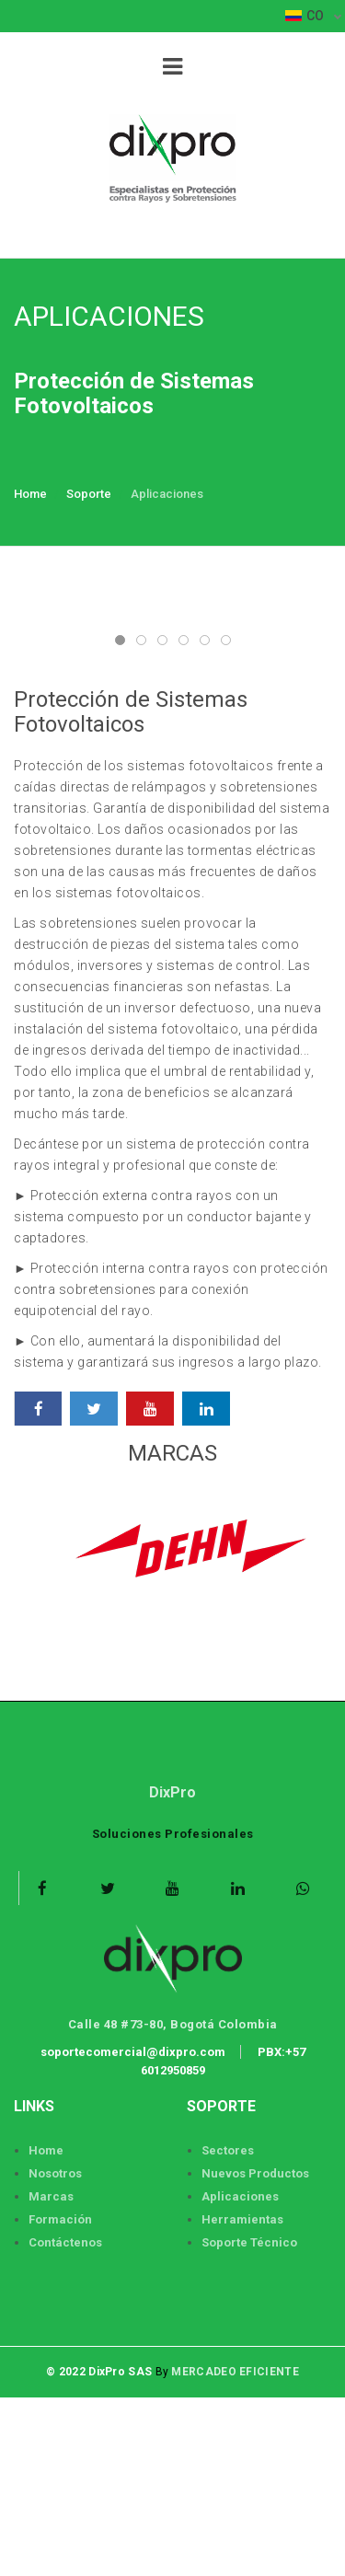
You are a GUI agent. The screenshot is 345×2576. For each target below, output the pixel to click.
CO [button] (306, 15)
